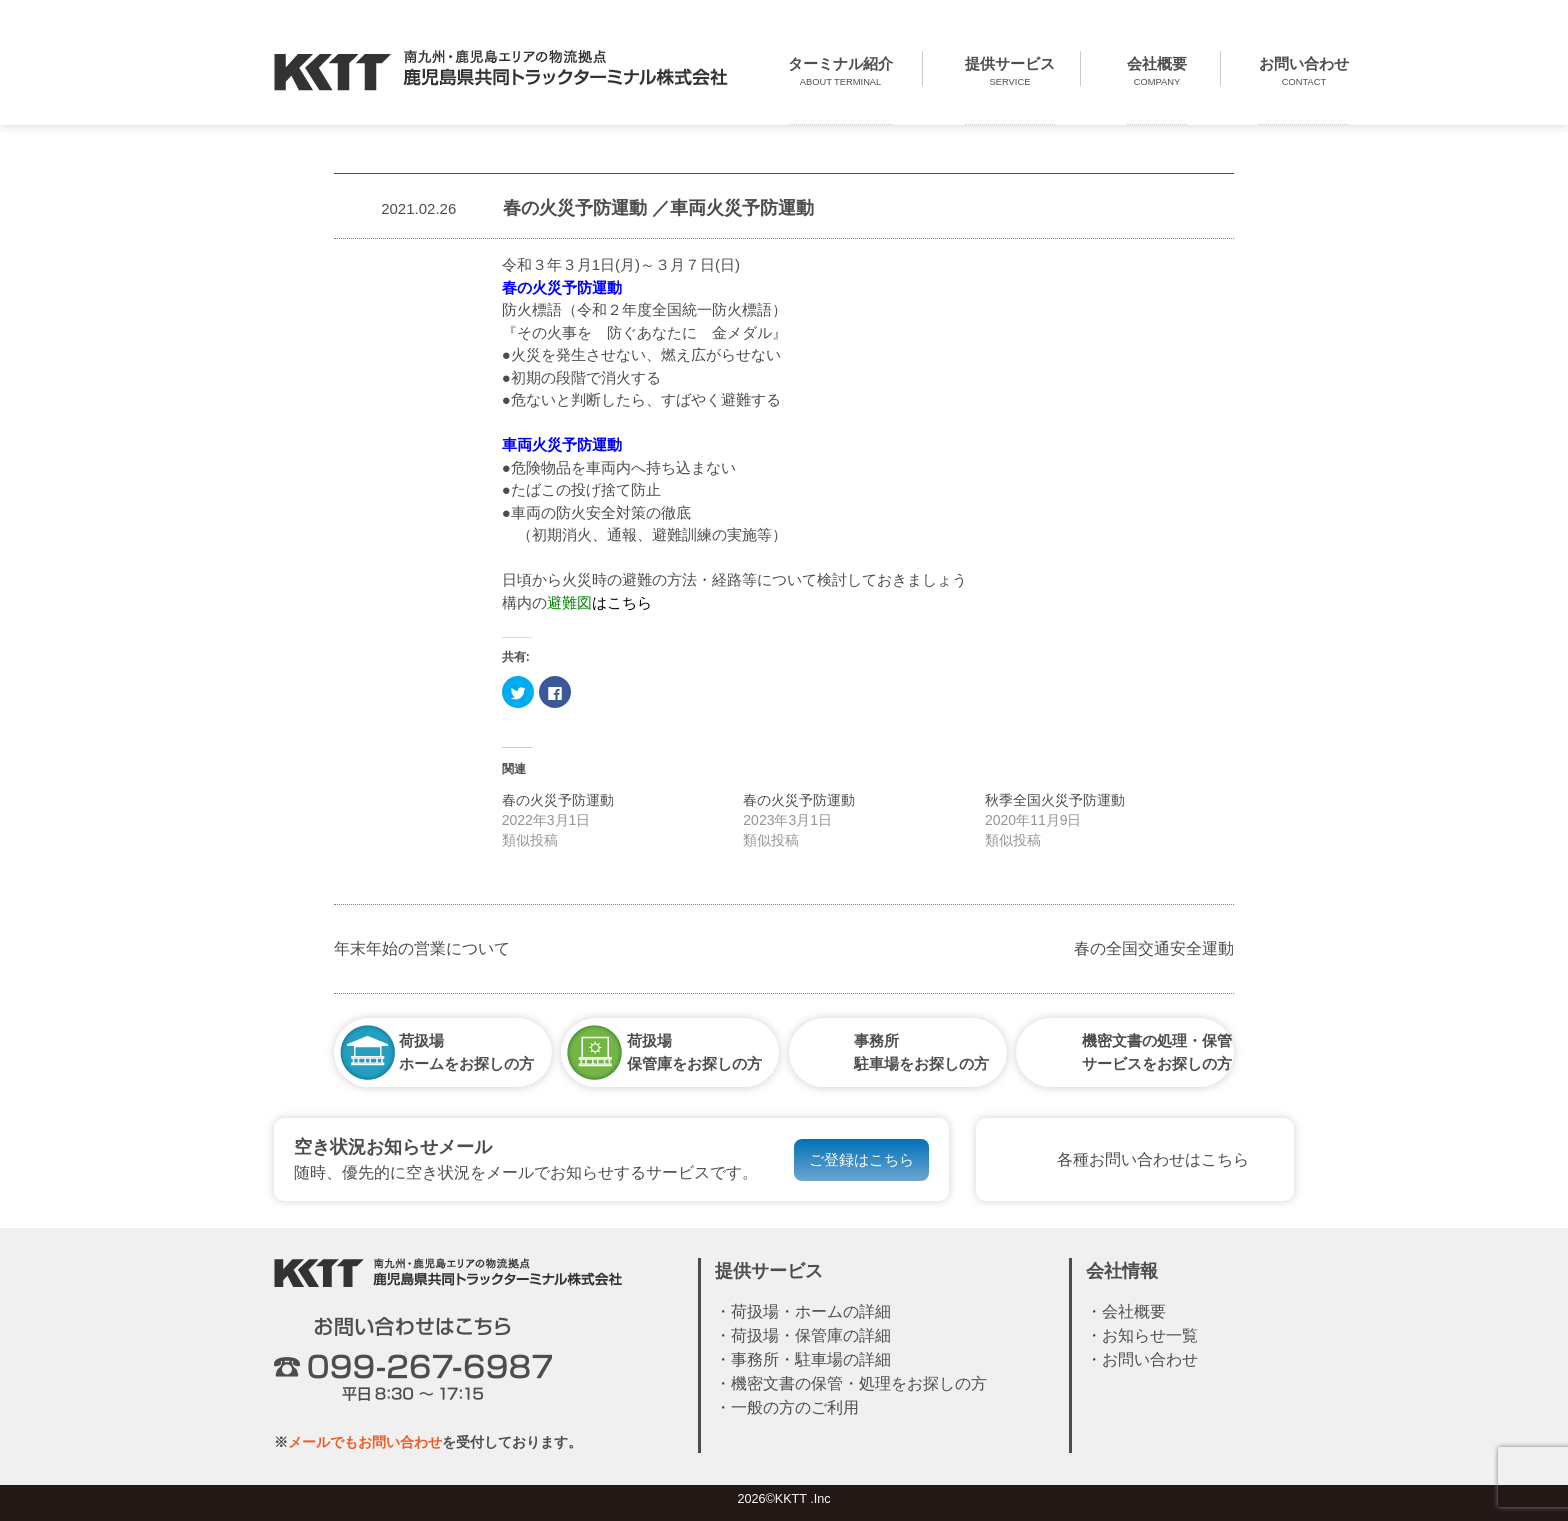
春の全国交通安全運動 (1154, 948)
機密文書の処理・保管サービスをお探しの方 (1157, 1051)
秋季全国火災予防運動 (1055, 800)
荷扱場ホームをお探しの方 (466, 1051)
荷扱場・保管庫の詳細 (811, 1335)
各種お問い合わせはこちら (1153, 1159)
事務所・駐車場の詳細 (811, 1359)
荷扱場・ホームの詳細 (811, 1311)
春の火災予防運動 (558, 800)
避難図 (569, 602)
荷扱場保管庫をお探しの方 (694, 1051)
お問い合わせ (1150, 1359)
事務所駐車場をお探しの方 (921, 1051)
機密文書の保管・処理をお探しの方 (859, 1383)
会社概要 (1134, 1311)
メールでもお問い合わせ (365, 1442)
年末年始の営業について (422, 948)
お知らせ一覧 (1150, 1335)
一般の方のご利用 (795, 1407)
